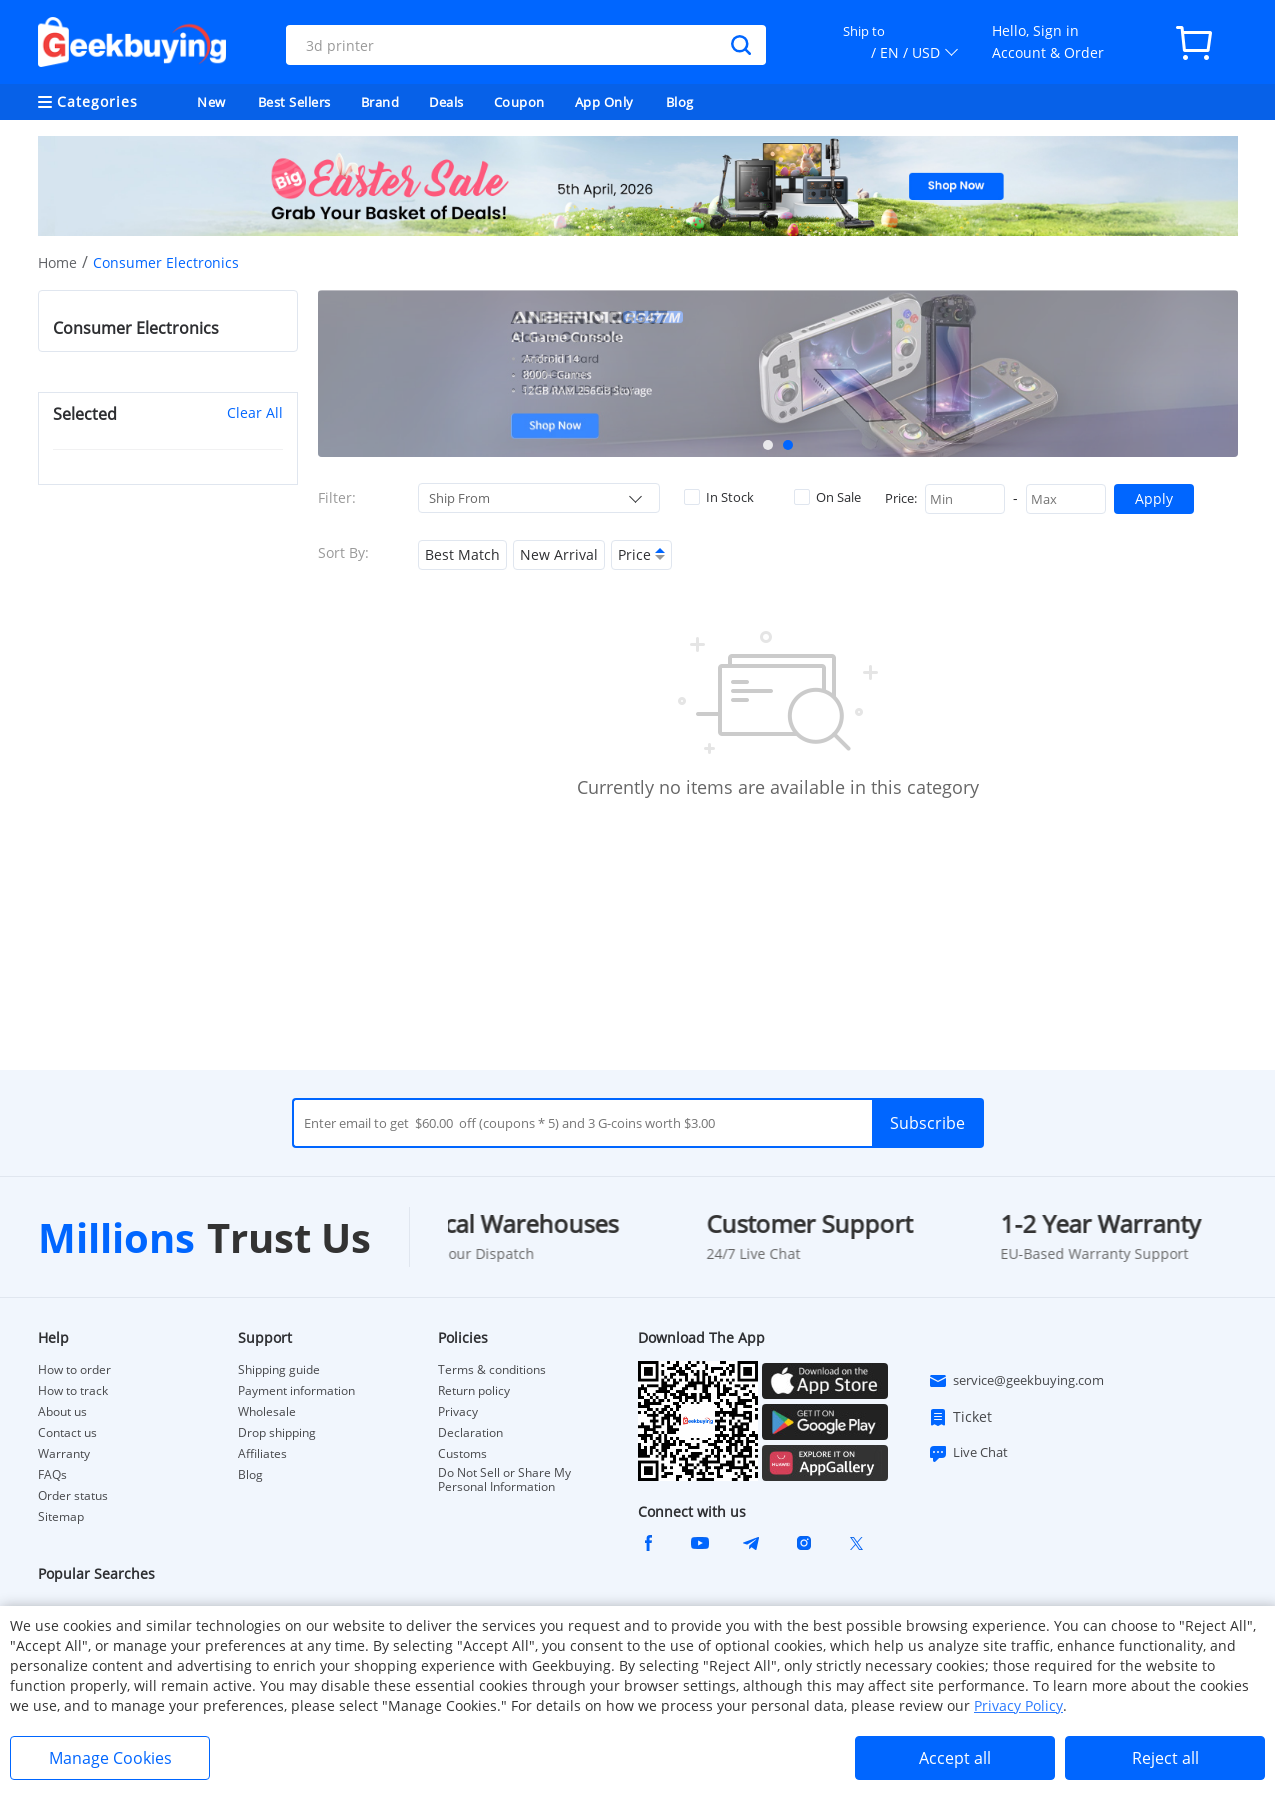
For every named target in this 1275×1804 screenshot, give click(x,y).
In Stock (719, 497)
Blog (680, 102)
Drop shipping (277, 1433)
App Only (604, 102)
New (211, 102)
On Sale (827, 497)
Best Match (462, 554)
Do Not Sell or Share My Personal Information (504, 1480)
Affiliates (262, 1454)
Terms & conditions (492, 1370)
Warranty (64, 1454)
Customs (462, 1454)
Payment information (296, 1391)
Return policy (474, 1391)
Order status (73, 1496)
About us (62, 1412)
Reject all (1165, 1758)
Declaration (470, 1433)
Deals (446, 102)
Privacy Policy (1018, 1705)
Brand (380, 102)
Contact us (67, 1433)
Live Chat (968, 1453)
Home (57, 262)
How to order (74, 1370)
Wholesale (267, 1412)
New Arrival (559, 554)
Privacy (458, 1412)
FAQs (52, 1475)
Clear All (255, 412)
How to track (73, 1391)
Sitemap (61, 1516)
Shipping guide (279, 1370)
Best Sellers (294, 102)
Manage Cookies (110, 1758)
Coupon (519, 102)
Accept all (955, 1758)
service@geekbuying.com (1016, 1381)
